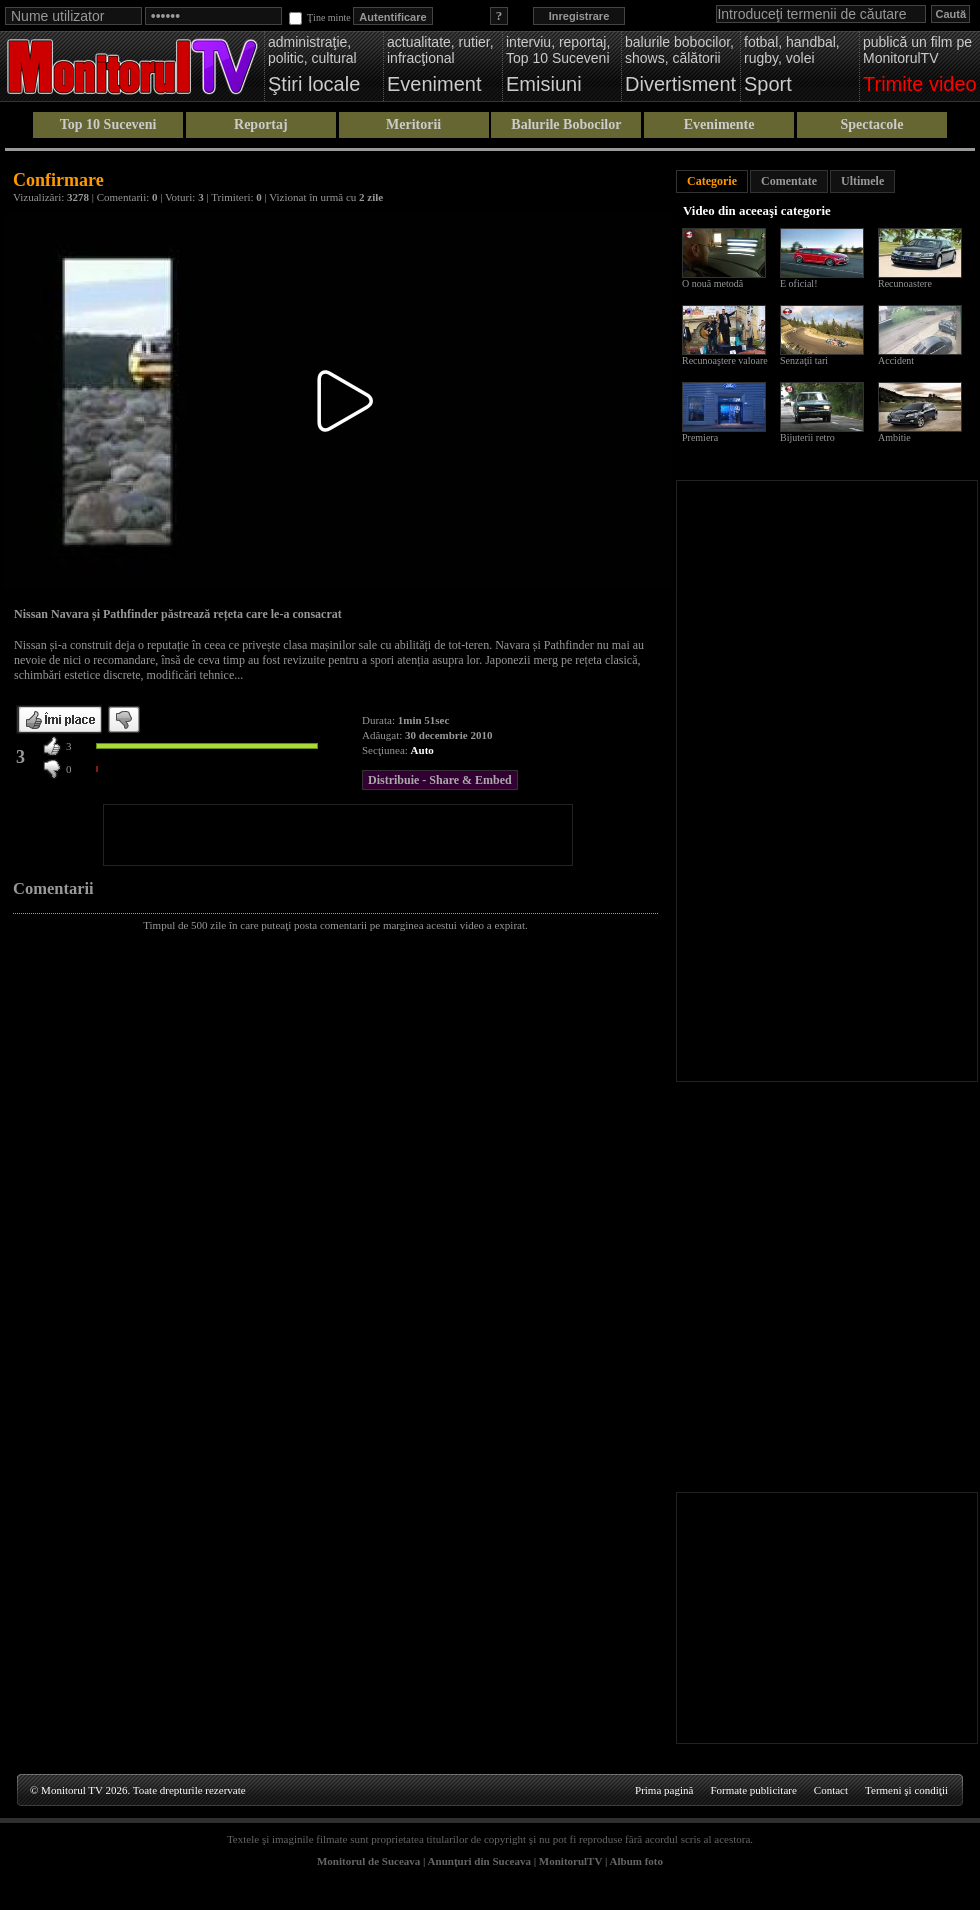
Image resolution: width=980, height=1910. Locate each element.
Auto (422, 750)
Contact (831, 1790)
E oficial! (798, 283)
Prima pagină (664, 1790)
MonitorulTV (570, 1861)
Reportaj (261, 124)
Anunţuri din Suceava (479, 1861)
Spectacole (871, 124)
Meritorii (413, 124)
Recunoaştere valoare (725, 360)
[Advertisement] (338, 835)
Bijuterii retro (807, 437)
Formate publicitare (753, 1790)
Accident (896, 360)
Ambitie (894, 437)
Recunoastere (905, 283)
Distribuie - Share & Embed (440, 780)
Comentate (789, 181)
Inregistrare (579, 16)
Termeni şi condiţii (906, 1790)
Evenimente (719, 124)
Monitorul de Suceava (368, 1861)
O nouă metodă (712, 283)
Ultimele (862, 181)
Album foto (636, 1861)
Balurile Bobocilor (566, 124)
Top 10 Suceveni (108, 124)
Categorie (712, 181)
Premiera (700, 437)
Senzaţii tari (804, 360)
